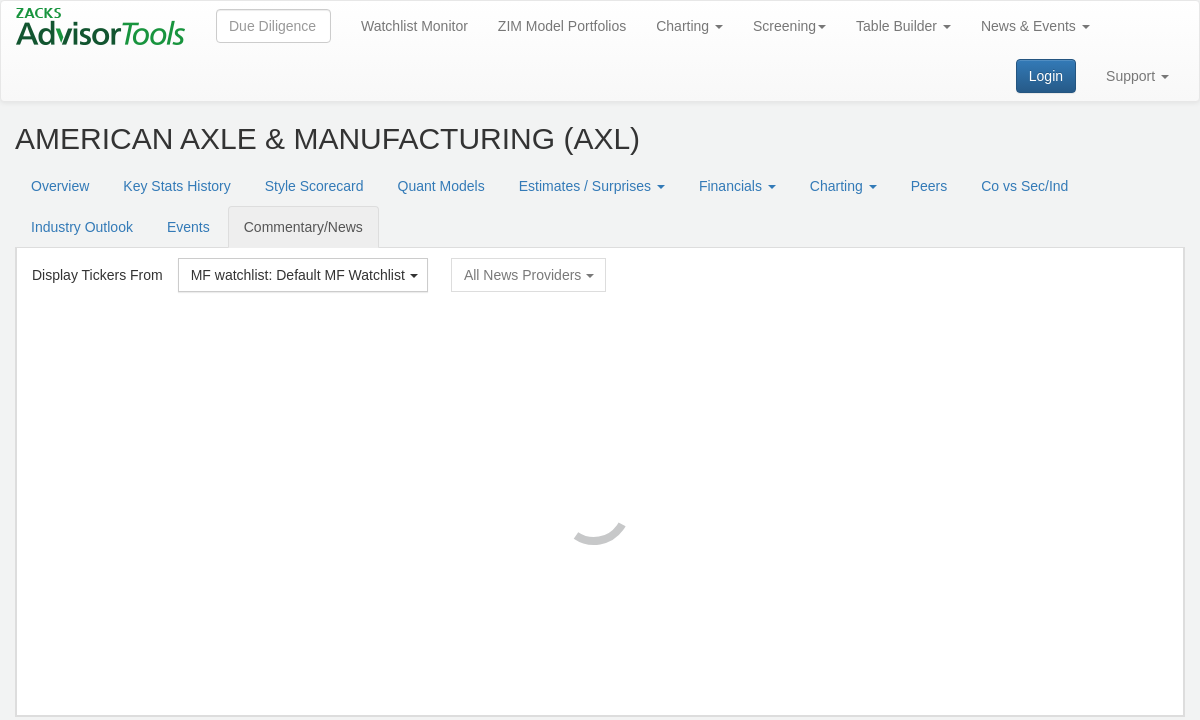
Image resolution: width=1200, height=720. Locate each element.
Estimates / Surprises (592, 186)
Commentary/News (303, 227)
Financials (737, 186)
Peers (929, 186)
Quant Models (441, 186)
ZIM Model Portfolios (562, 26)
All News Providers (529, 275)
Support (1137, 76)
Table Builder (903, 26)
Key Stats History (176, 186)
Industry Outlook (82, 227)
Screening (789, 26)
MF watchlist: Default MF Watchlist (304, 275)
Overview (60, 186)
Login (1046, 76)
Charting (689, 26)
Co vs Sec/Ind (1024, 186)
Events (188, 227)
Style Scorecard (314, 186)
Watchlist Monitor (414, 26)
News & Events (1035, 26)
